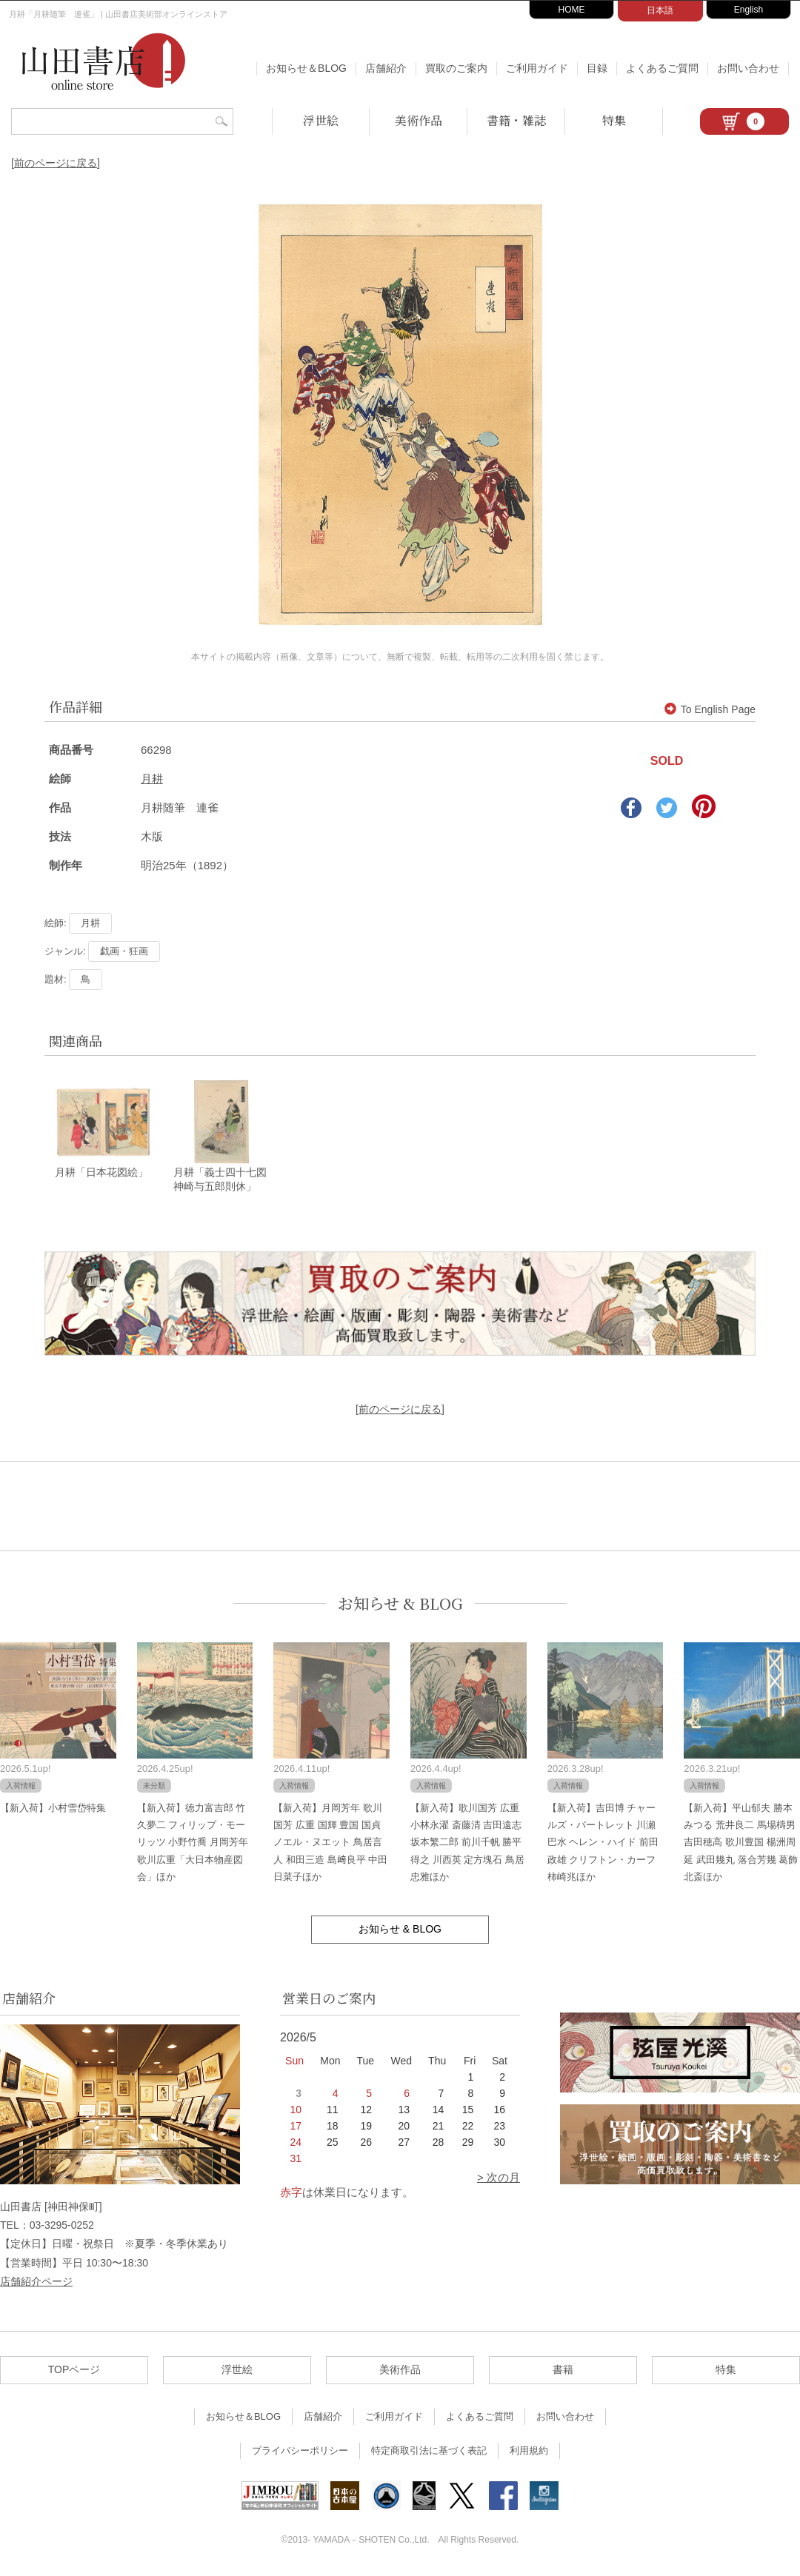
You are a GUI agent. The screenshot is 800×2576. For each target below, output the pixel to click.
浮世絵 (321, 120)
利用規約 (529, 2452)
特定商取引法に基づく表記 (429, 2452)
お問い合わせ (748, 68)
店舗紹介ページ (36, 2282)
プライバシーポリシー (300, 2452)
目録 (597, 68)
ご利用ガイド (537, 68)
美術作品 (418, 120)
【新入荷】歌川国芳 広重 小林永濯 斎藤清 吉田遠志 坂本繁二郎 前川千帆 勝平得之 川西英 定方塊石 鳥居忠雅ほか (467, 1843)
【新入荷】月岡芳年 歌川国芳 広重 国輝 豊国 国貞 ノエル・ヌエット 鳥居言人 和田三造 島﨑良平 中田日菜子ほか (330, 1843)
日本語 (660, 10)
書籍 (563, 2371)
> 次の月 (498, 2178)
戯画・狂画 (124, 951)
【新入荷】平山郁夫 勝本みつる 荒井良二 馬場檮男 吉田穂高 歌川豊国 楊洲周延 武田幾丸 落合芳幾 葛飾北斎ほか (741, 1843)
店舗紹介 (386, 68)
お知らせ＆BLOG (306, 68)
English (748, 9)
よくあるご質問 (662, 68)
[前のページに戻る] (55, 163)
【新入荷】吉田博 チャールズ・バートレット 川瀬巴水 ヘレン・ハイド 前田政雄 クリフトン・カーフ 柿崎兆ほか (603, 1843)
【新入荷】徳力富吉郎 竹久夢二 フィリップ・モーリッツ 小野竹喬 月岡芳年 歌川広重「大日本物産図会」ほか (192, 1843)
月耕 (152, 778)
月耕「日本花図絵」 (101, 1174)
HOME (572, 9)
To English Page (710, 709)
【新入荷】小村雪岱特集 (53, 1808)
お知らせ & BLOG (400, 1604)
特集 (614, 120)
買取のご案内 (456, 68)
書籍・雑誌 (516, 120)
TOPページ (74, 2371)
